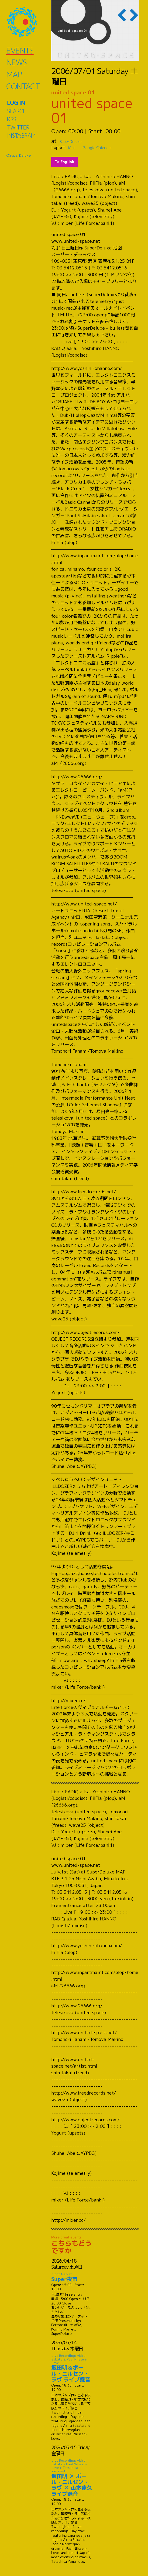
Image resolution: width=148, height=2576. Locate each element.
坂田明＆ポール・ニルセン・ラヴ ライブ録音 (72, 2368)
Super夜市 (72, 2277)
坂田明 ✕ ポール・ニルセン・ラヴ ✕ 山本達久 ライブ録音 (72, 2477)
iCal (72, 147)
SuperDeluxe (76, 141)
